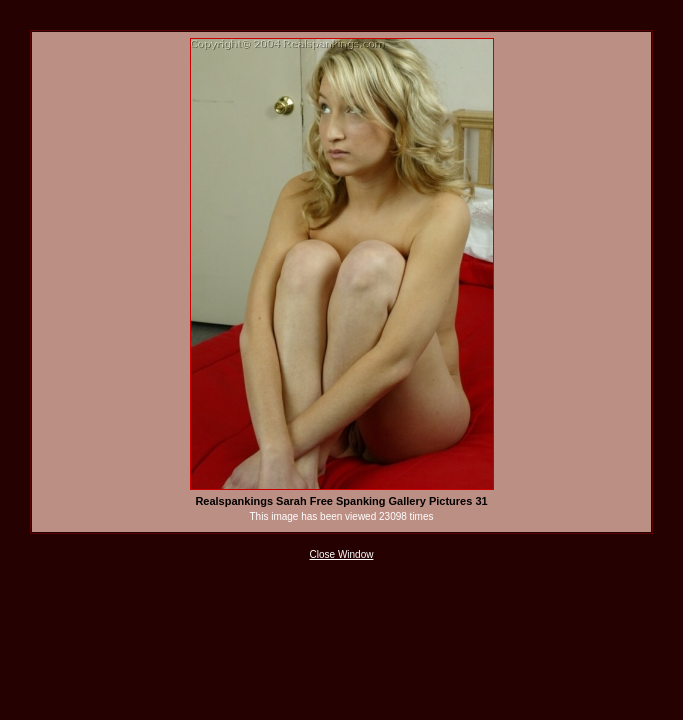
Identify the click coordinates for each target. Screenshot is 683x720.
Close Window (342, 554)
